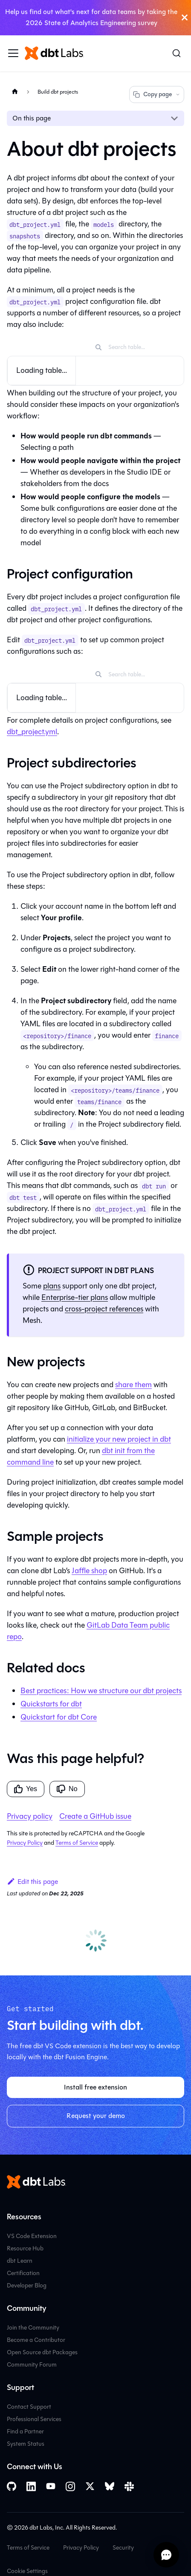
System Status (25, 2443)
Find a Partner (25, 2431)
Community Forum (32, 2364)
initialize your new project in (119, 1439)
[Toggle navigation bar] (13, 53)
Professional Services (34, 2419)
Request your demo (96, 2116)
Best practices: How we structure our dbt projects (101, 1690)
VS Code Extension (32, 2236)
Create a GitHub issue (95, 1816)
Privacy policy (29, 1816)
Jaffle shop (89, 1570)
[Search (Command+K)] (176, 53)
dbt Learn (19, 2260)
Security (123, 2547)
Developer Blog (26, 2285)
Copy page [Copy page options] (156, 94)
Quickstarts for (51, 1703)
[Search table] (142, 347)
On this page (31, 118)
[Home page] (15, 91)
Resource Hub (25, 2248)
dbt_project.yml (32, 731)
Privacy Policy (25, 1842)
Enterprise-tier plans (74, 1297)
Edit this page (32, 1881)
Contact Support (29, 2406)
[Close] (184, 17)
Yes (25, 1789)
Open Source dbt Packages (42, 2352)
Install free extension (95, 2087)
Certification (23, 2273)
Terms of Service (76, 1842)
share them (133, 1384)
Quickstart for (58, 1717)
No (67, 1789)
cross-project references (104, 1308)
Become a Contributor (36, 2340)
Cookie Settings (27, 2571)
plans (52, 1285)
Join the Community (33, 2327)
